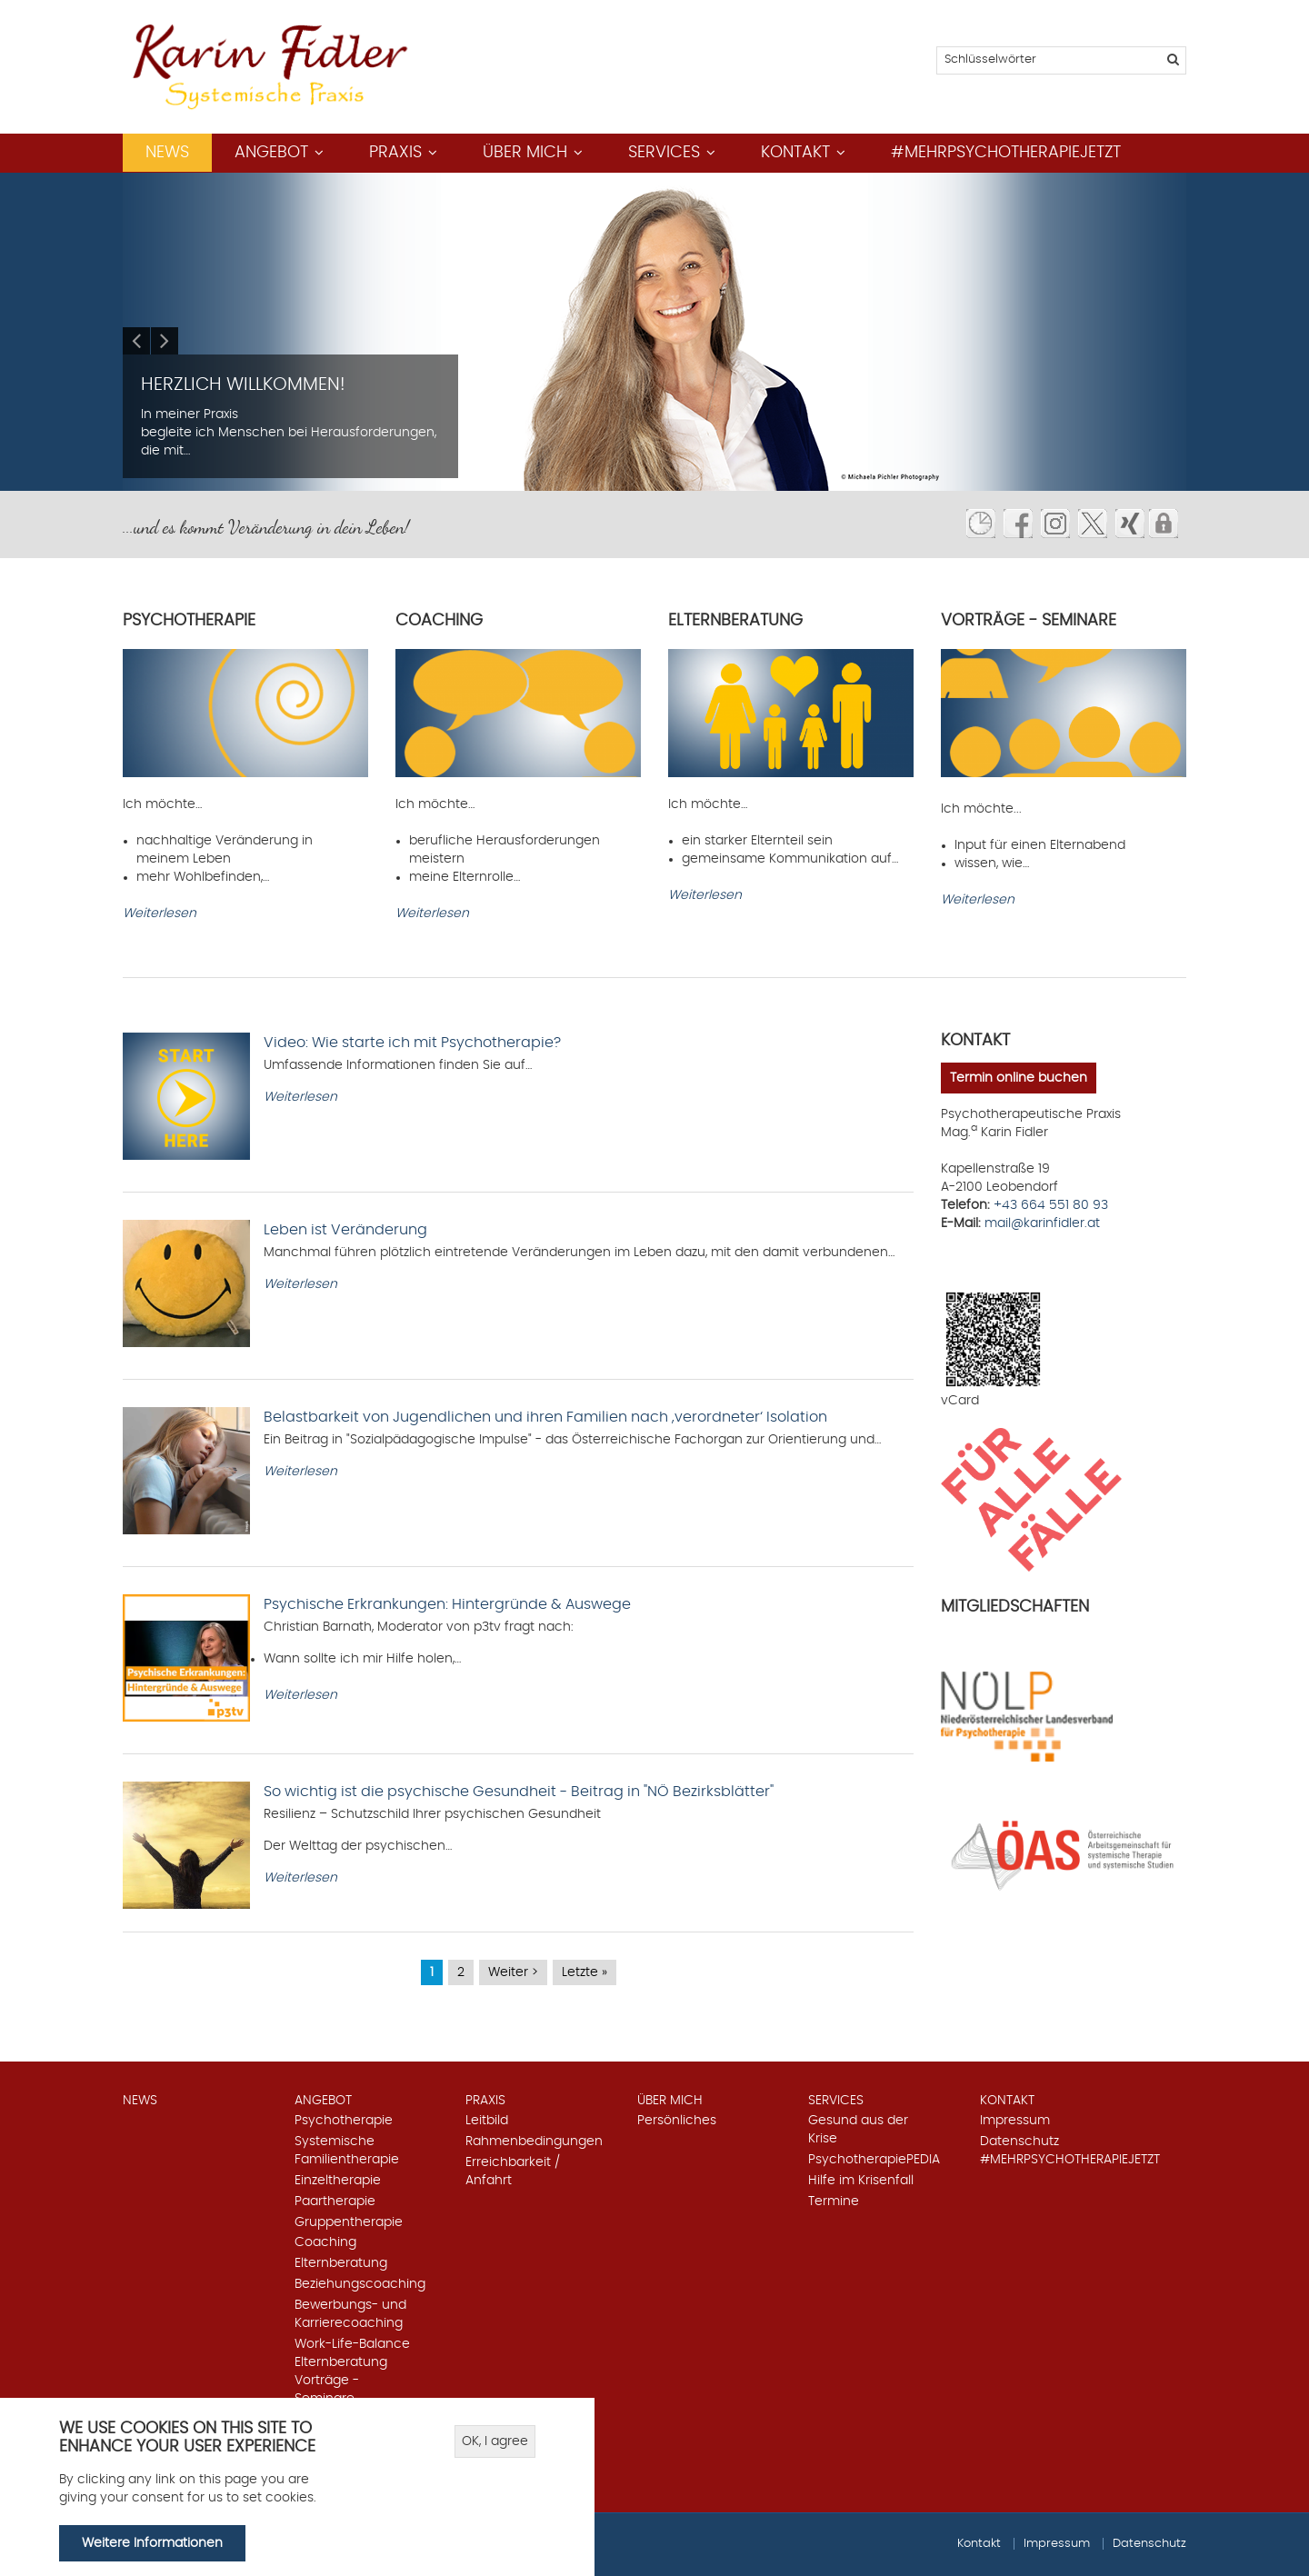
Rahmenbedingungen (534, 2141)
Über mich (525, 153)
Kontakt (795, 153)
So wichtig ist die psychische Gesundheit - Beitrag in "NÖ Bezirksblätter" (519, 1791)
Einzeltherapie (338, 2180)
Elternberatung (341, 2263)
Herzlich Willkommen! (243, 384)
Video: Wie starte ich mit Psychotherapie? (412, 1042)
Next (164, 340)
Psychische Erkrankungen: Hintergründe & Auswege (447, 1604)
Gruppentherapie (349, 2222)
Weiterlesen (159, 913)
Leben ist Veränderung (345, 1230)
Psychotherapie (344, 2120)
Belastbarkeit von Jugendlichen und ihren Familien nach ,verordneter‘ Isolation (545, 1417)
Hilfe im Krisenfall (861, 2180)
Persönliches (676, 2120)
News (167, 153)
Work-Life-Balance (352, 2344)
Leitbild (486, 2120)
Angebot (271, 153)
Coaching (325, 2242)
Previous (136, 340)
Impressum (1015, 2120)
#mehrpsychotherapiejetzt (1006, 153)
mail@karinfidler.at (1042, 1223)
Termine (833, 2201)
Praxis (395, 153)
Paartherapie (335, 2201)
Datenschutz (1019, 2141)
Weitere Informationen (152, 2543)
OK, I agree (495, 2441)
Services (664, 153)
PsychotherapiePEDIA (874, 2159)
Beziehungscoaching (360, 2284)
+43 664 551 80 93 (1051, 1205)
